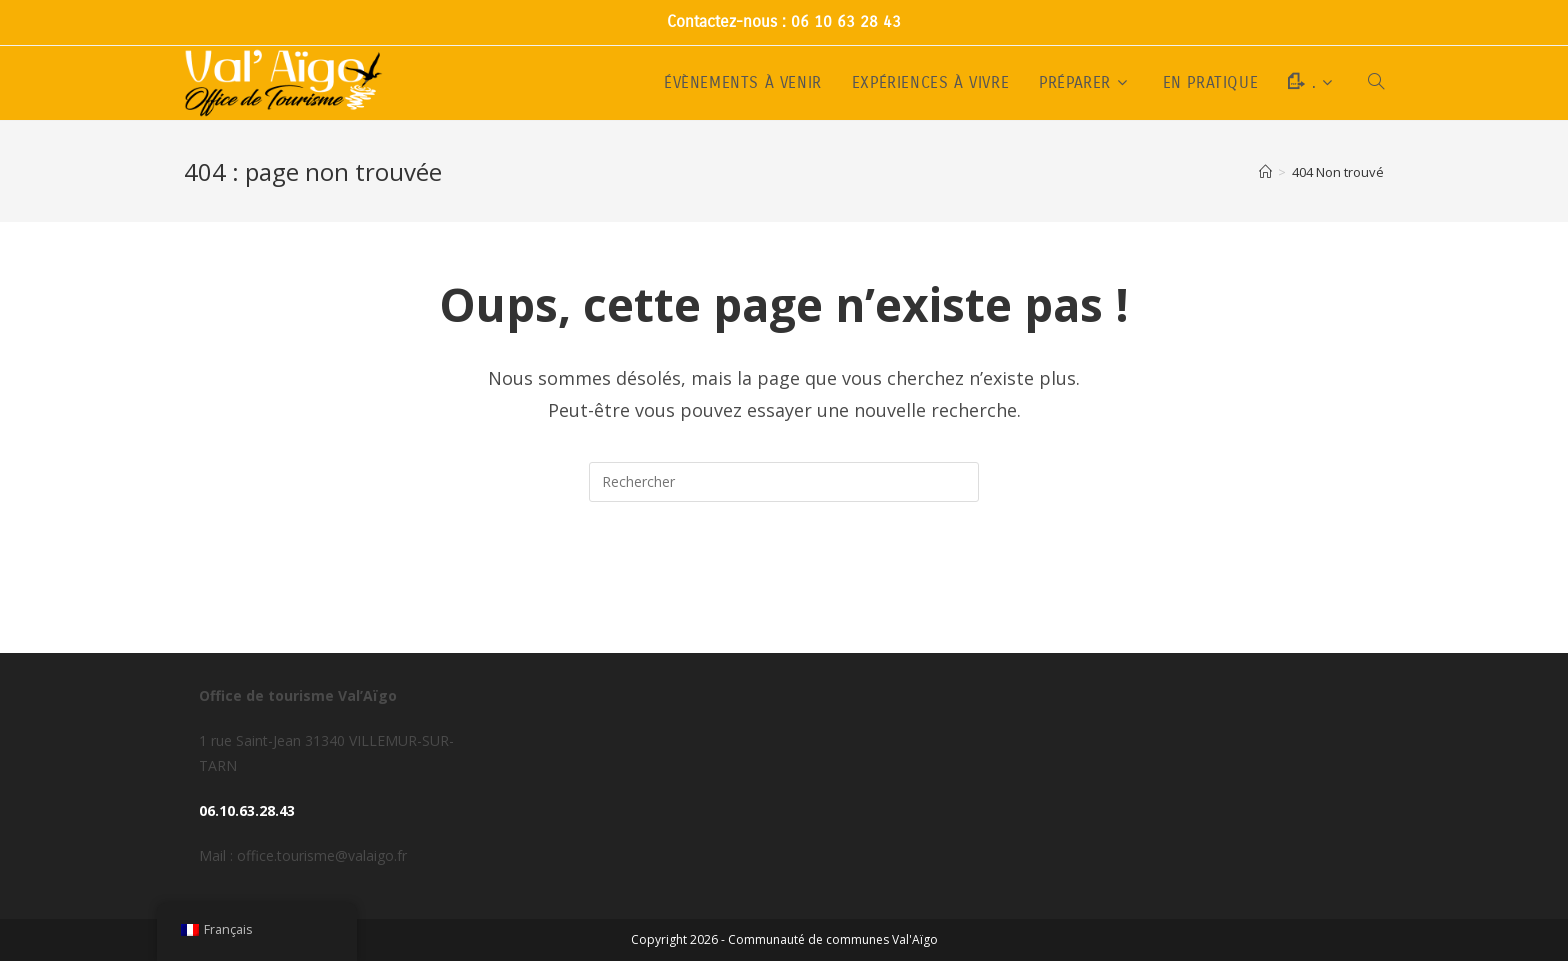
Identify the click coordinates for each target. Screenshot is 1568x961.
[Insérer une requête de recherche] (784, 482)
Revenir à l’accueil (784, 582)
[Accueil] (1265, 172)
